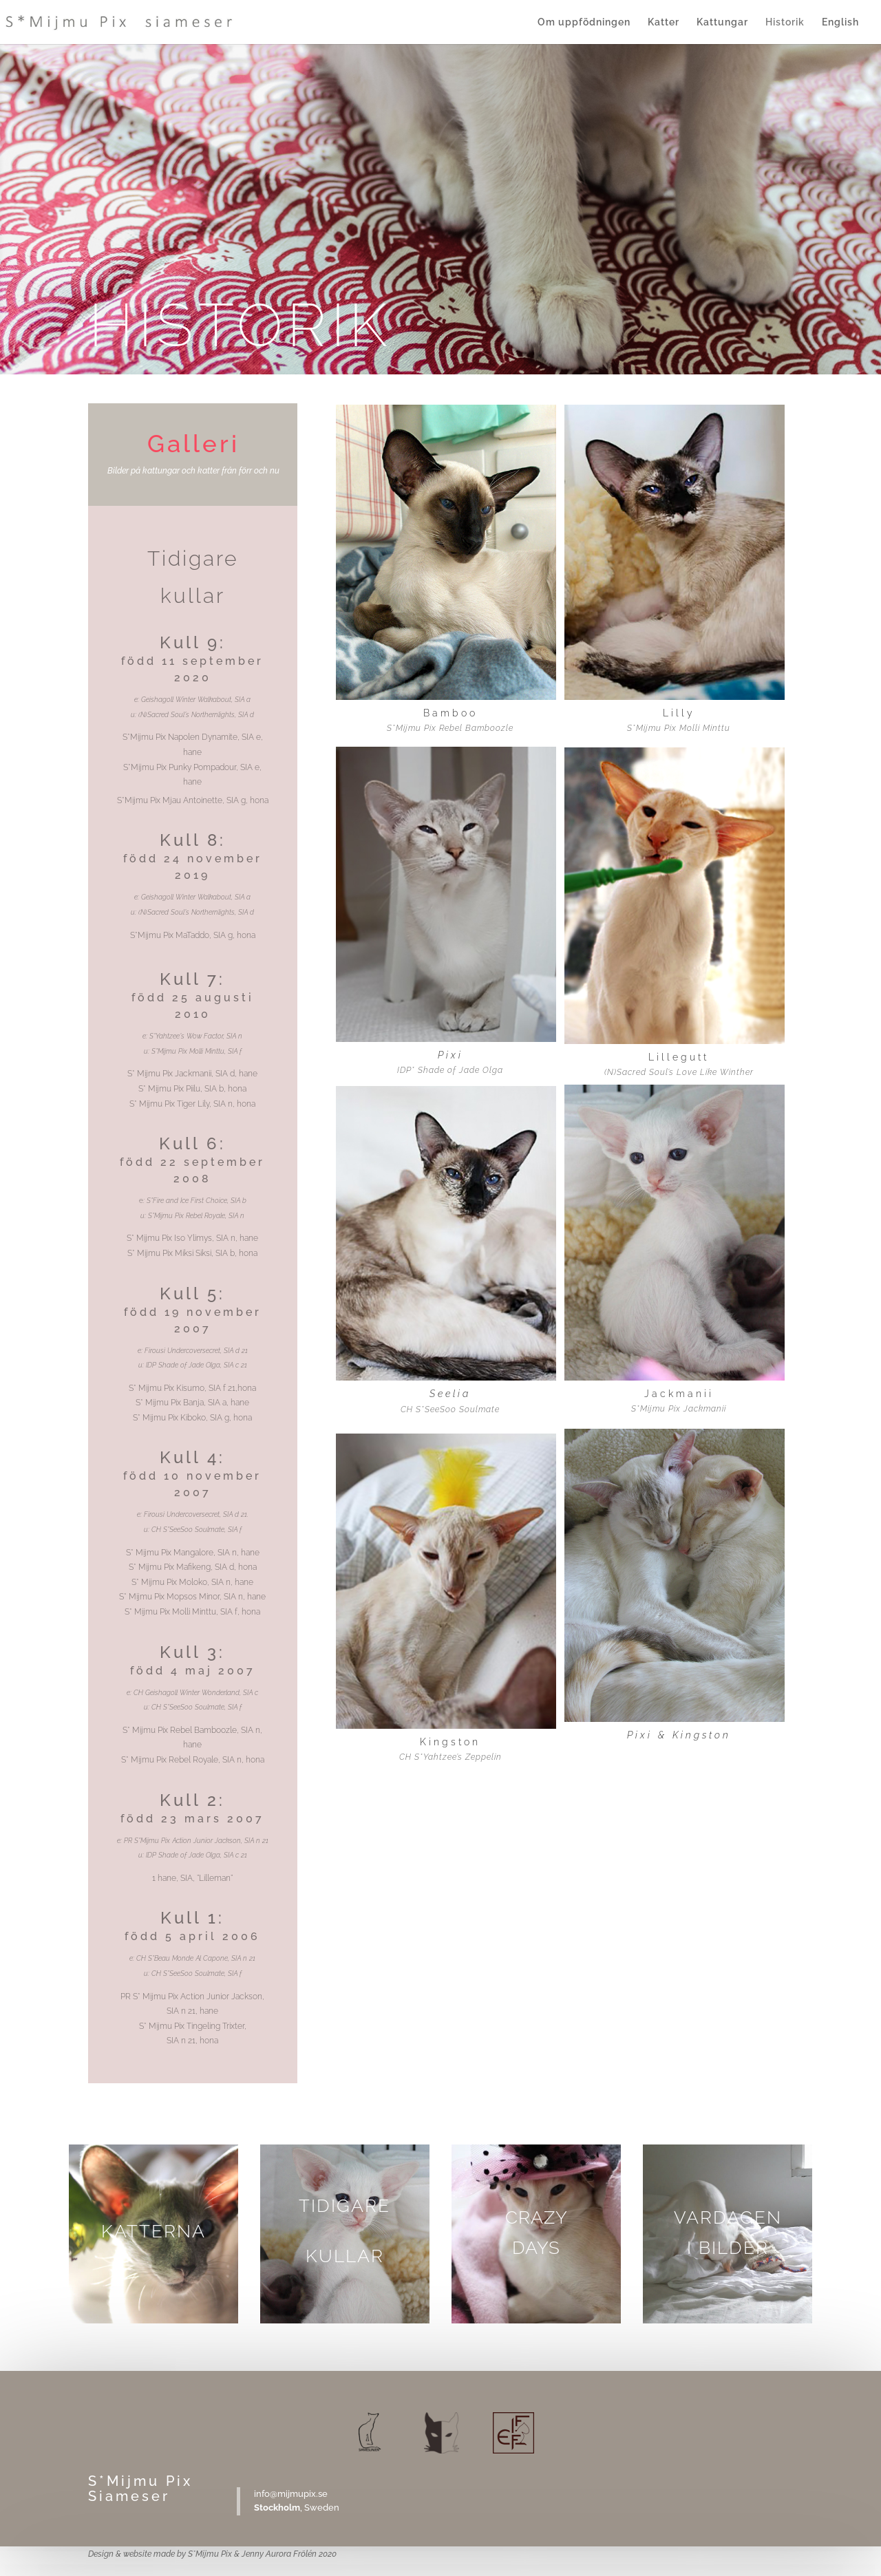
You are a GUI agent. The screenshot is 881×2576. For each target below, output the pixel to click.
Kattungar (722, 22)
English (840, 22)
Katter (663, 22)
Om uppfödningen (584, 22)
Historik (785, 22)
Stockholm (277, 2507)
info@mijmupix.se (291, 2494)
